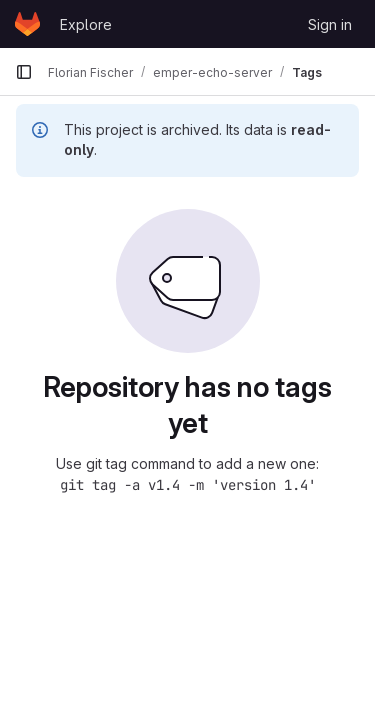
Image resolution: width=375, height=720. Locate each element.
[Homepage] (27, 24)
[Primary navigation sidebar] (24, 72)
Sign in (330, 24)
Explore (86, 24)
